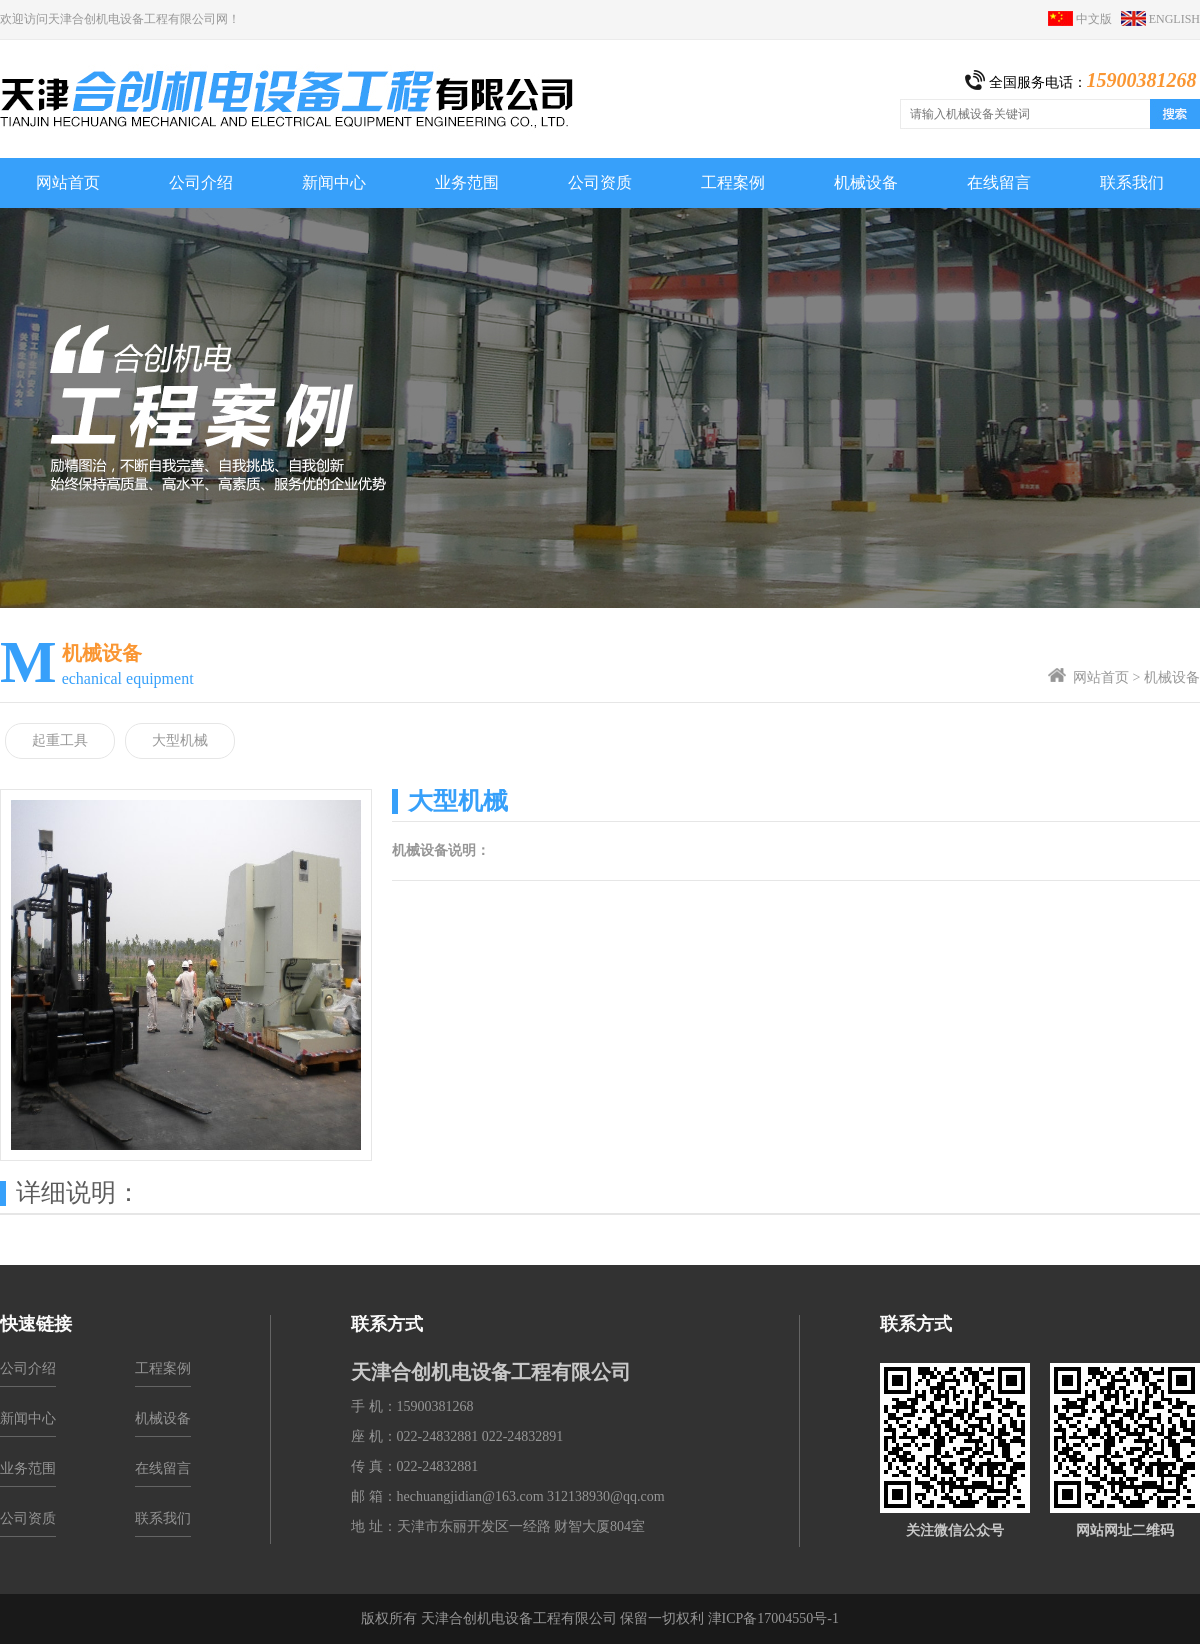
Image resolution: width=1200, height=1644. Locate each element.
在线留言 (163, 1468)
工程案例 (163, 1368)
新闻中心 (28, 1418)
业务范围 (28, 1468)
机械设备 (1172, 677)
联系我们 (163, 1518)
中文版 (1084, 19)
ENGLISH (1160, 19)
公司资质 (28, 1518)
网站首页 (1101, 677)
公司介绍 (28, 1368)
